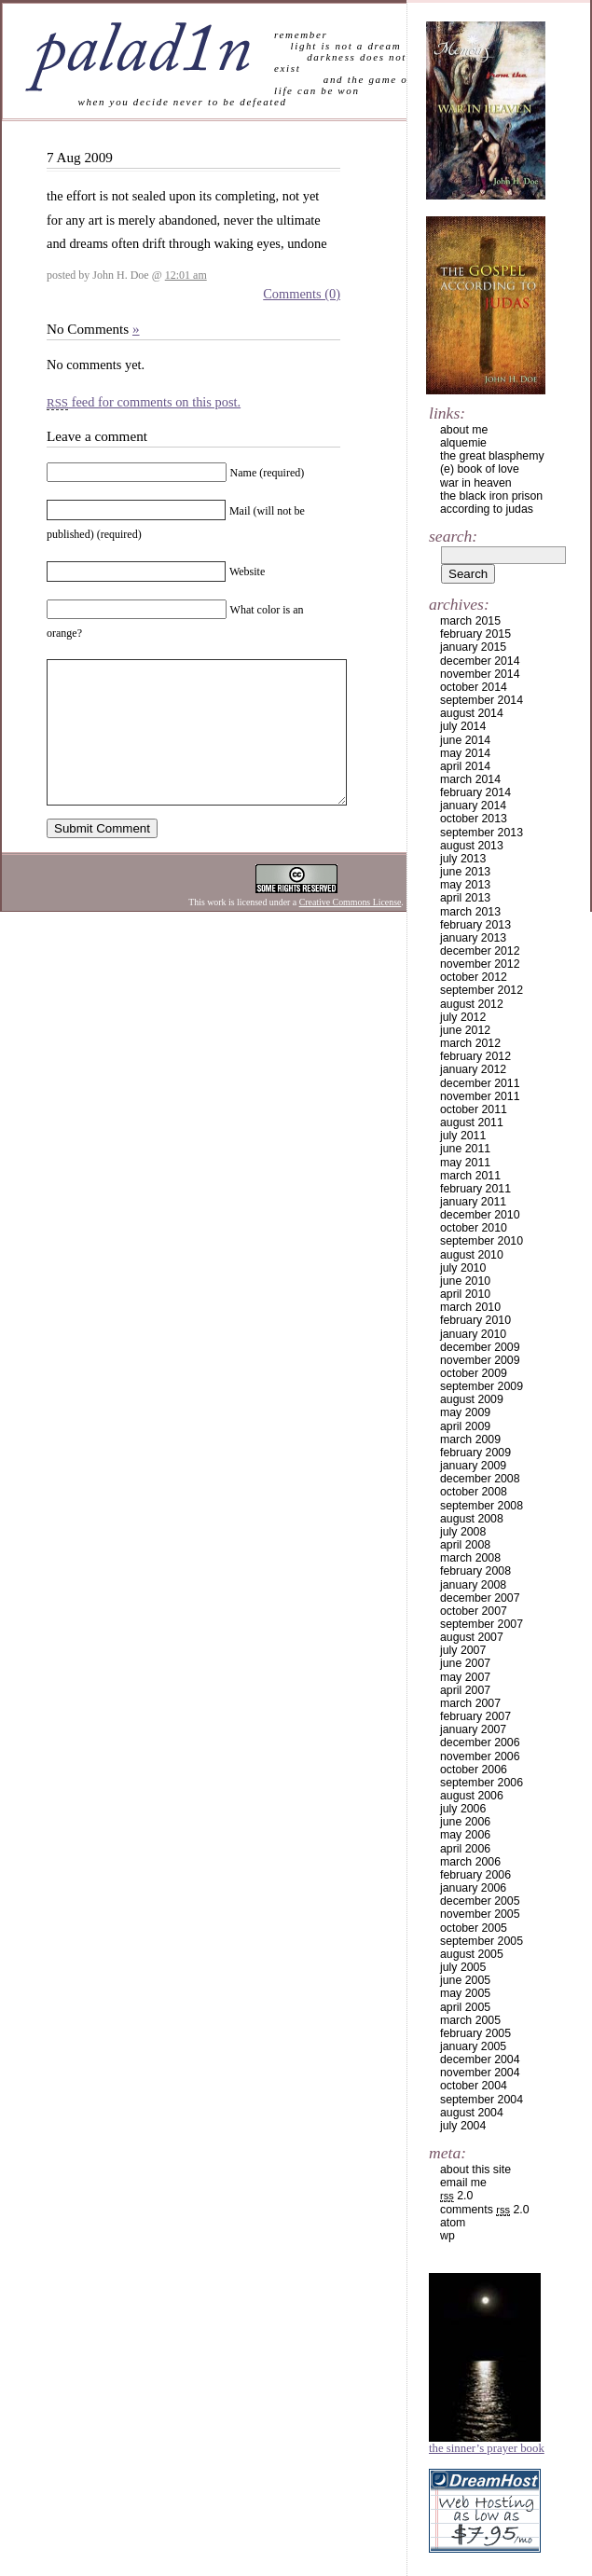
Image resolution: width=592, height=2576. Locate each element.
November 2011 (480, 1096)
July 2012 (463, 1017)
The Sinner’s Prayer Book (486, 2448)
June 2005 (465, 1980)
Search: (453, 536)
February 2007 (475, 1716)
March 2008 (470, 1557)
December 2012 (480, 950)
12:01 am (186, 275)
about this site (475, 2169)
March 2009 (470, 1439)
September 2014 (481, 700)
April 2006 (465, 1848)
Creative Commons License (350, 930)
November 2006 (480, 1756)
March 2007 (470, 1703)
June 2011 (465, 1148)
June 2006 (465, 1821)
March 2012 (470, 1043)
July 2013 (463, 858)
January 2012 (473, 1069)
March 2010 (470, 1307)
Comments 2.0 (485, 2209)
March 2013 (470, 911)
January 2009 (473, 1465)
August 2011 (471, 1122)
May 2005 (465, 1993)
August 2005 (471, 1954)
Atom (452, 2222)
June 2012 (465, 1030)
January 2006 (473, 1887)
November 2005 (480, 1914)
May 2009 (465, 1412)
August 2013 (471, 845)
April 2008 (465, 1544)
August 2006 (471, 1795)
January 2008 (473, 1584)
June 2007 (465, 1663)
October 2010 (473, 1227)
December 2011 (480, 1083)
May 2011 (465, 1162)
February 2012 (475, 1056)
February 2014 (475, 792)
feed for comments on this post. (144, 401)
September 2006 (481, 1782)
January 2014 (473, 805)
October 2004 (473, 2085)
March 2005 (470, 2020)
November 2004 (480, 2072)
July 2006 (463, 1808)
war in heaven (476, 482)
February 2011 (475, 1188)
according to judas (486, 509)
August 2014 (471, 713)
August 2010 (471, 1254)
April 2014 (465, 766)
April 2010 (465, 1294)
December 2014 (480, 661)
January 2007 (473, 1729)
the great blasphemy (492, 455)
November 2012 (480, 964)
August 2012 (471, 1004)
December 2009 (480, 1347)
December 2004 (480, 2059)
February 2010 (475, 1320)
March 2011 (470, 1175)
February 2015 (475, 634)
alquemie (463, 442)
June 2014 (465, 740)
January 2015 (473, 647)
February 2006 (475, 1874)
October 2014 (473, 687)
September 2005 (481, 1941)
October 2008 (473, 1491)
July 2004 (463, 2125)
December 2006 (480, 1742)
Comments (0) (301, 293)
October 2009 (473, 1373)
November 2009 (480, 1360)
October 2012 (473, 977)
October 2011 (473, 1109)
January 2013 (473, 937)
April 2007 (465, 1690)
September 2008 (481, 1505)
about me (464, 429)
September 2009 (481, 1386)
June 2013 (465, 871)
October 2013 (473, 818)
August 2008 (471, 1518)
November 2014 (480, 674)
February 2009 (475, 1452)
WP (447, 2235)
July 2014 (463, 726)
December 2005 (480, 1901)
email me (463, 2182)
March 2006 (470, 1861)
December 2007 (480, 1598)
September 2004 (481, 2099)
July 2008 (463, 1531)
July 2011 (463, 1135)
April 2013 (465, 897)
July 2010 (463, 1267)
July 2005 (463, 1967)
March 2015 (470, 620)
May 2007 (465, 1677)
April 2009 (465, 1426)
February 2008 (475, 1570)
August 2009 (471, 1399)
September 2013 (481, 832)
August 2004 (471, 2112)
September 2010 (481, 1240)
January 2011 (473, 1201)
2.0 (456, 2195)
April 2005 (465, 2007)
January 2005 (473, 2046)
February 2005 (475, 2033)
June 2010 (465, 1281)
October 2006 (473, 1769)
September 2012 (481, 990)
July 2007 (463, 1650)
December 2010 (480, 1214)
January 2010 (473, 1334)
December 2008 (480, 1478)
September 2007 (481, 1624)
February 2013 (475, 924)
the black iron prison (491, 496)
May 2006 (465, 1834)
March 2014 (470, 779)
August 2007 (471, 1637)
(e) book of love (479, 468)
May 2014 (465, 753)
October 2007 (473, 1611)
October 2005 (473, 1928)
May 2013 (465, 884)
